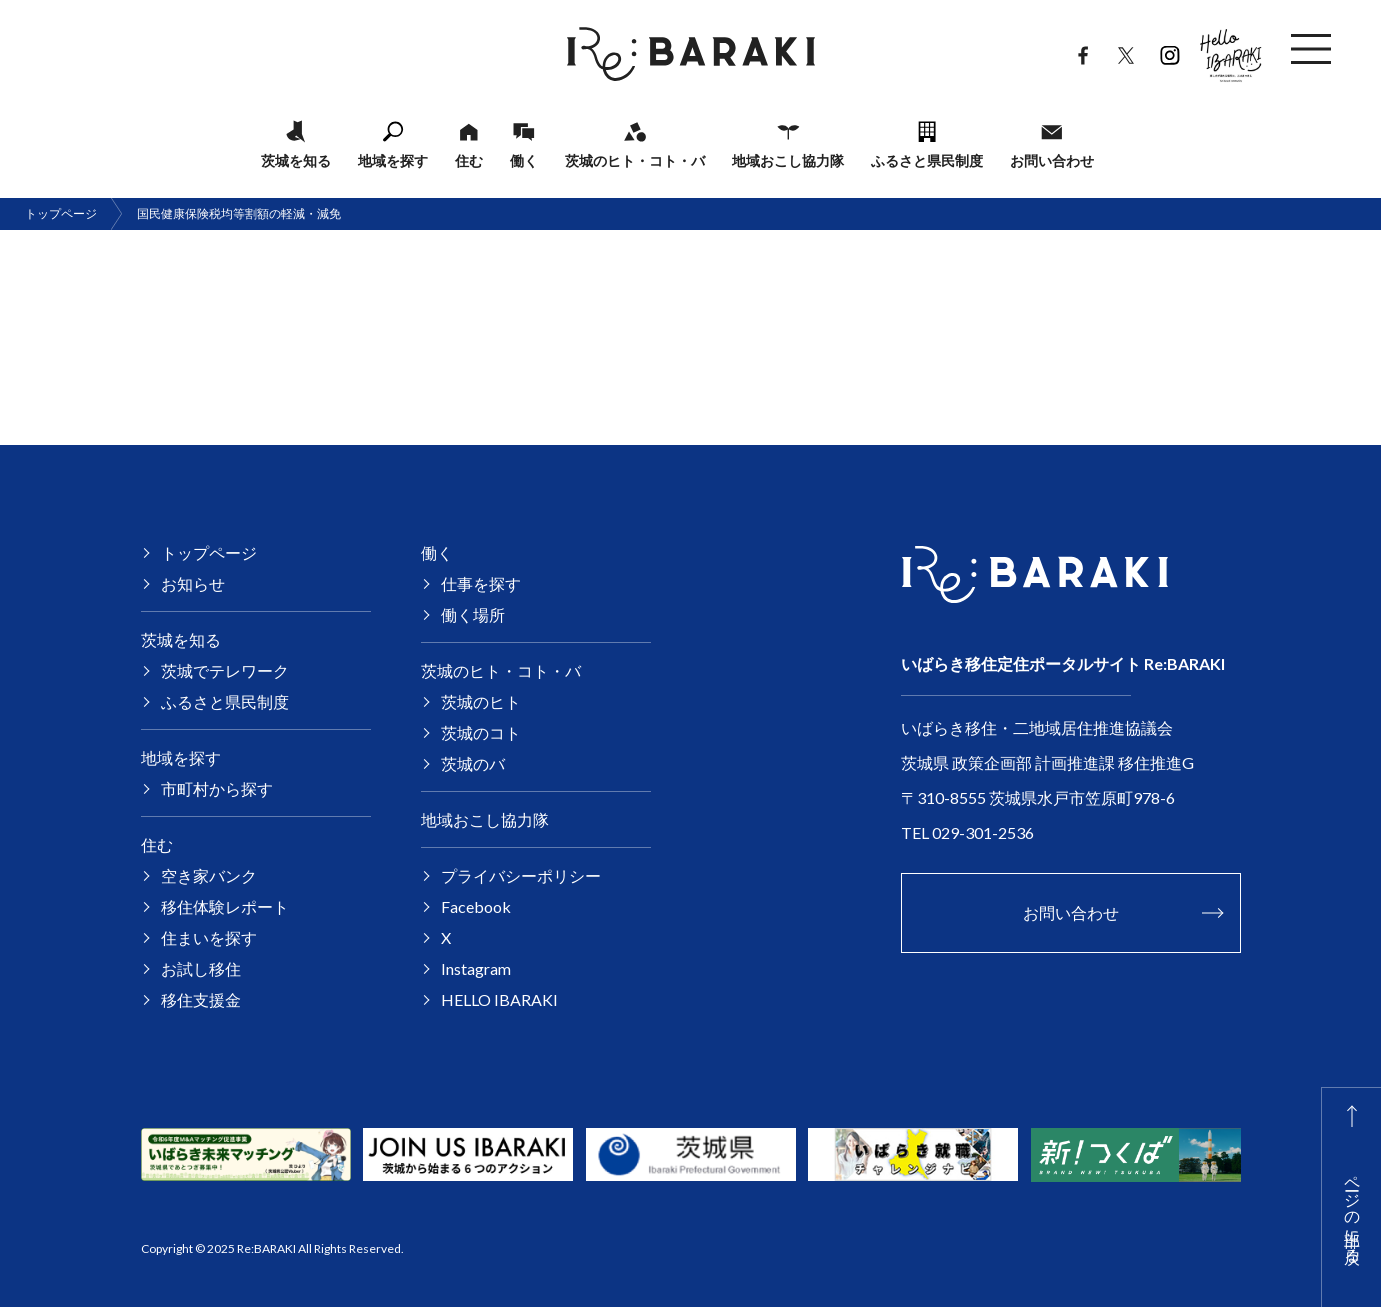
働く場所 (473, 614)
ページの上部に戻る (1353, 1210)
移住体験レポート (225, 906)
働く (524, 160)
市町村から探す (217, 788)
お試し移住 (201, 968)
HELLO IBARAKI (1231, 50)
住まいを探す (209, 937)
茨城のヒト (481, 701)
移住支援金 (201, 999)
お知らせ (193, 583)
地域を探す (393, 160)
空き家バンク (209, 875)
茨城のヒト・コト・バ (635, 160)
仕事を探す (481, 583)
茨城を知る (296, 160)
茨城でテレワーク (225, 670)
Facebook (1082, 50)
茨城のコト (481, 732)
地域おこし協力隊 (788, 160)
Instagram (1169, 50)
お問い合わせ (1052, 160)
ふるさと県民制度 (927, 160)
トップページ (61, 213)
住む (469, 160)
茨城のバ (473, 763)
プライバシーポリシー (521, 875)
